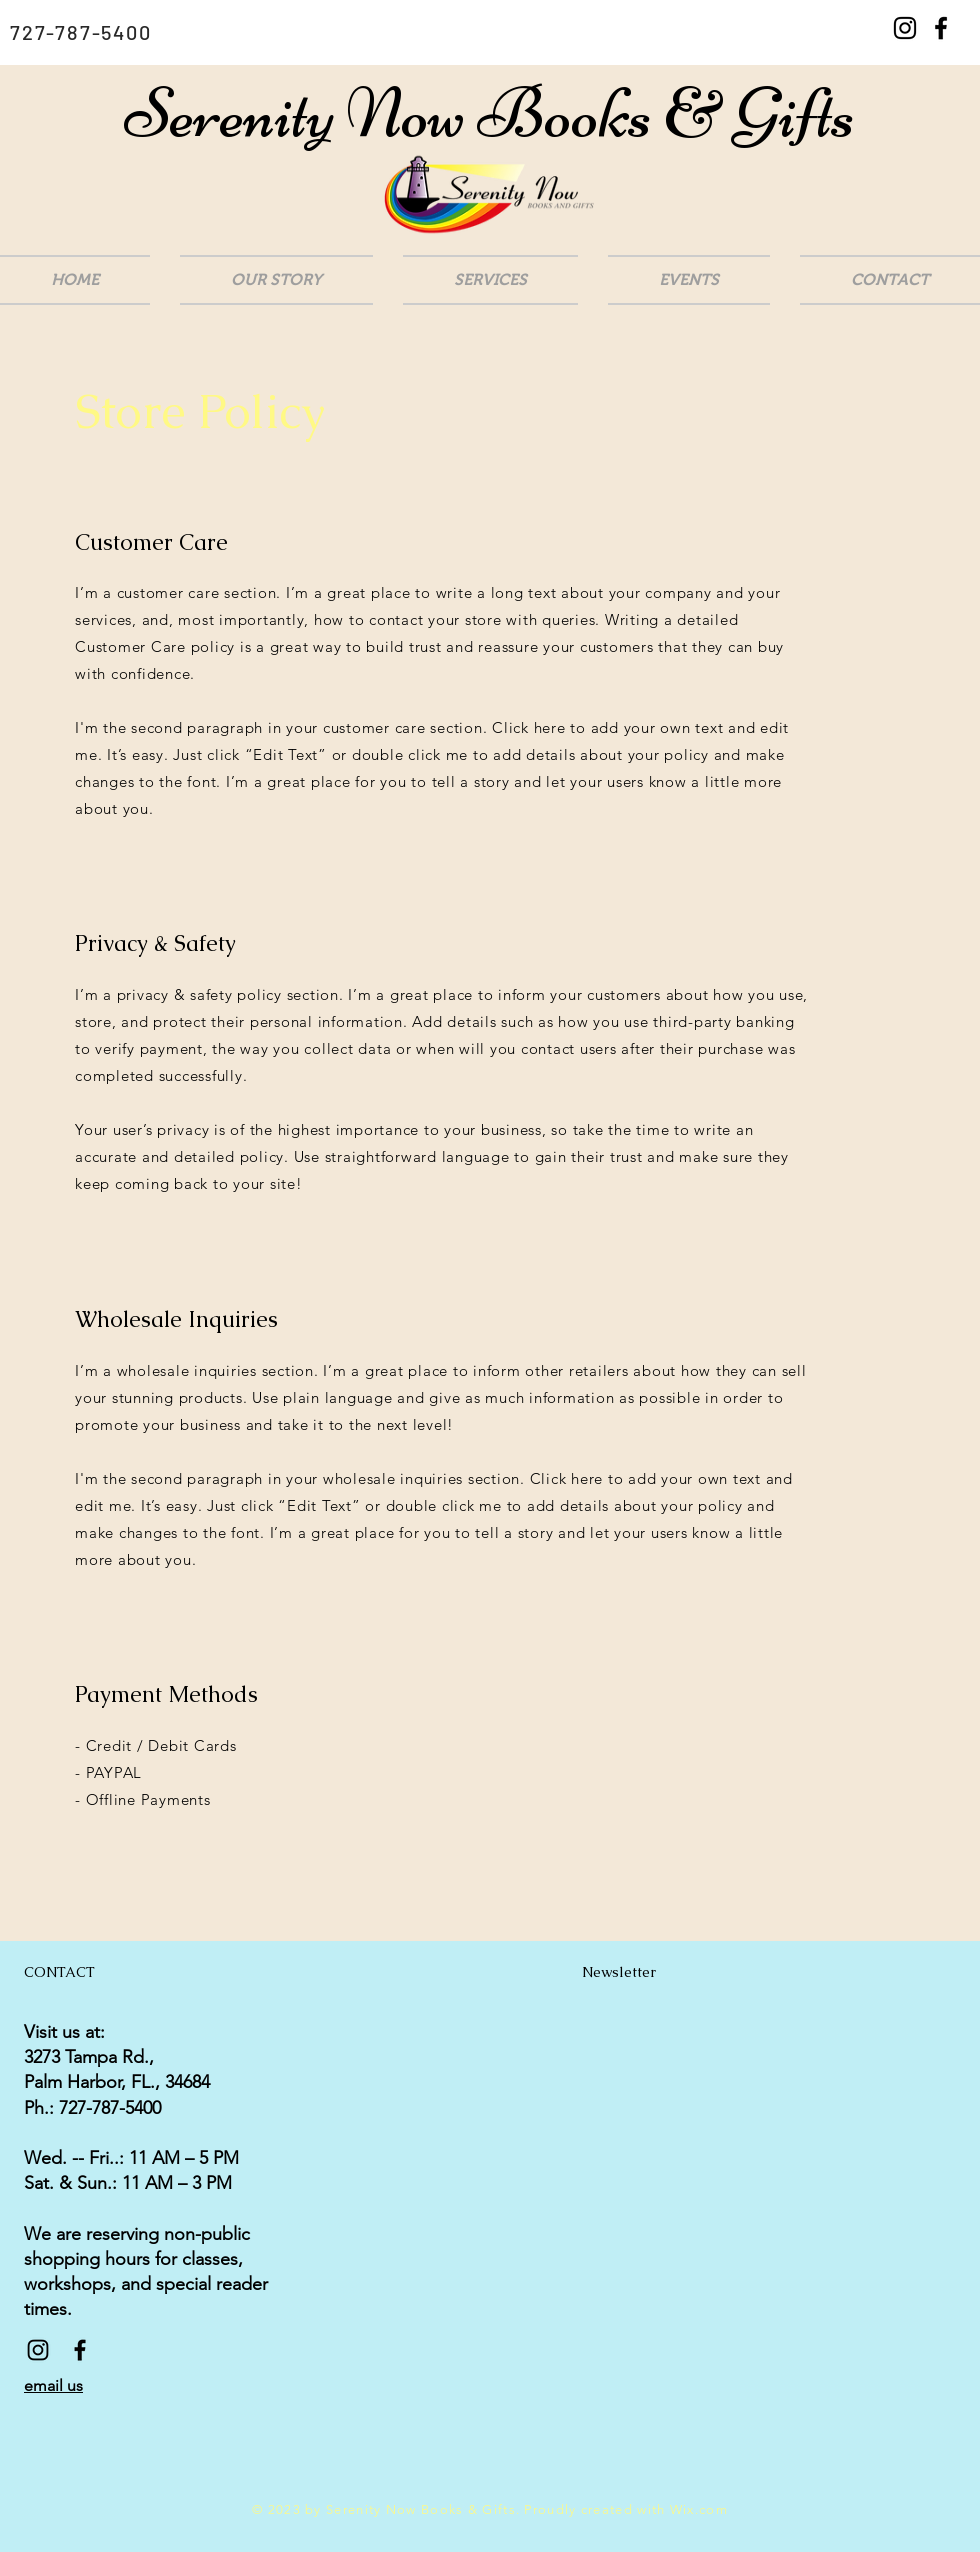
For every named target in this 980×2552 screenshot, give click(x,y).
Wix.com (699, 2509)
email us (53, 2385)
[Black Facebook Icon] (941, 28)
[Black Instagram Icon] (905, 28)
